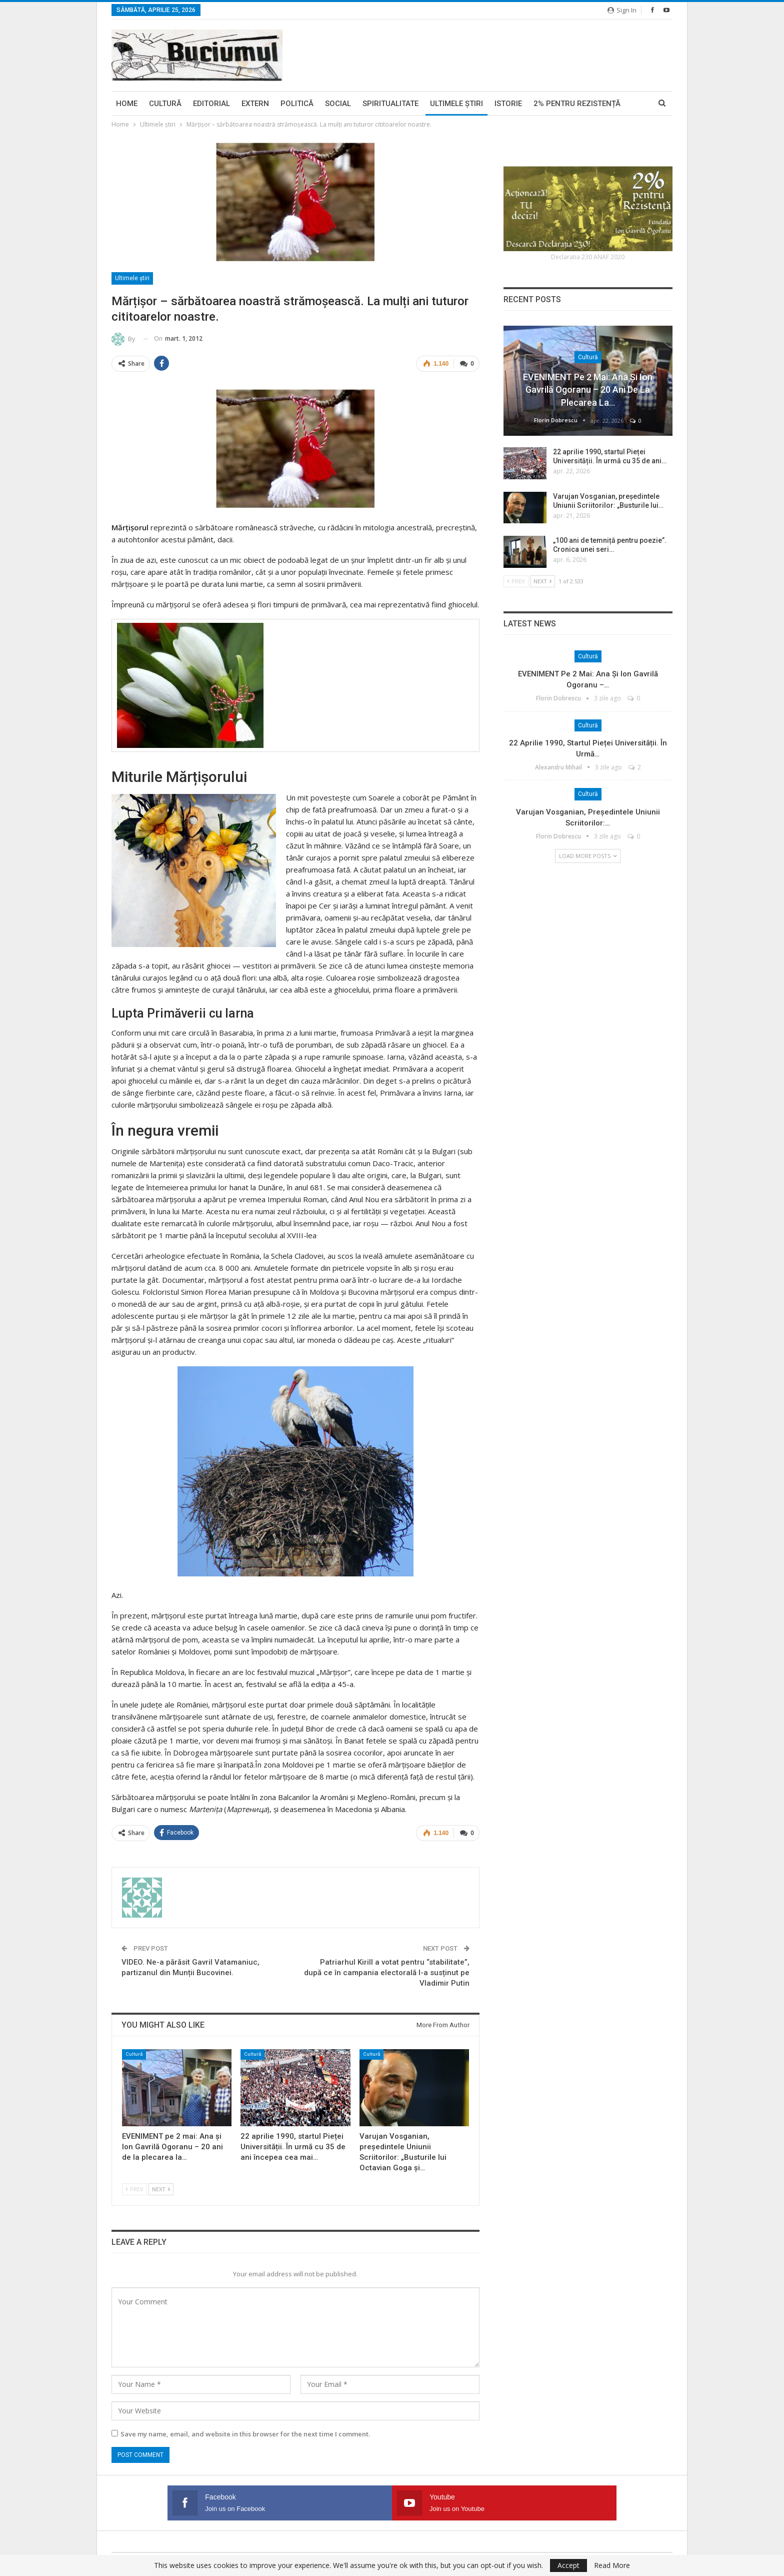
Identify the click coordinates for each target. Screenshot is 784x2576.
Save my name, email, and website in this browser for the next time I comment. (245, 2431)
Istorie (508, 103)
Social (338, 103)
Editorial (211, 103)
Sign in (622, 10)
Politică (297, 103)
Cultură (165, 103)
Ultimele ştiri (456, 103)
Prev (135, 2187)
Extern (255, 103)
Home (127, 103)
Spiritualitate (390, 103)
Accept (569, 2565)
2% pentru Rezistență (577, 103)
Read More (612, 2565)
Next (161, 2187)
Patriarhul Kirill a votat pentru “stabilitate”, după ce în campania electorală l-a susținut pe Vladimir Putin (387, 1971)
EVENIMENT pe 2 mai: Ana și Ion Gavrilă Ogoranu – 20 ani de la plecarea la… (587, 389)
